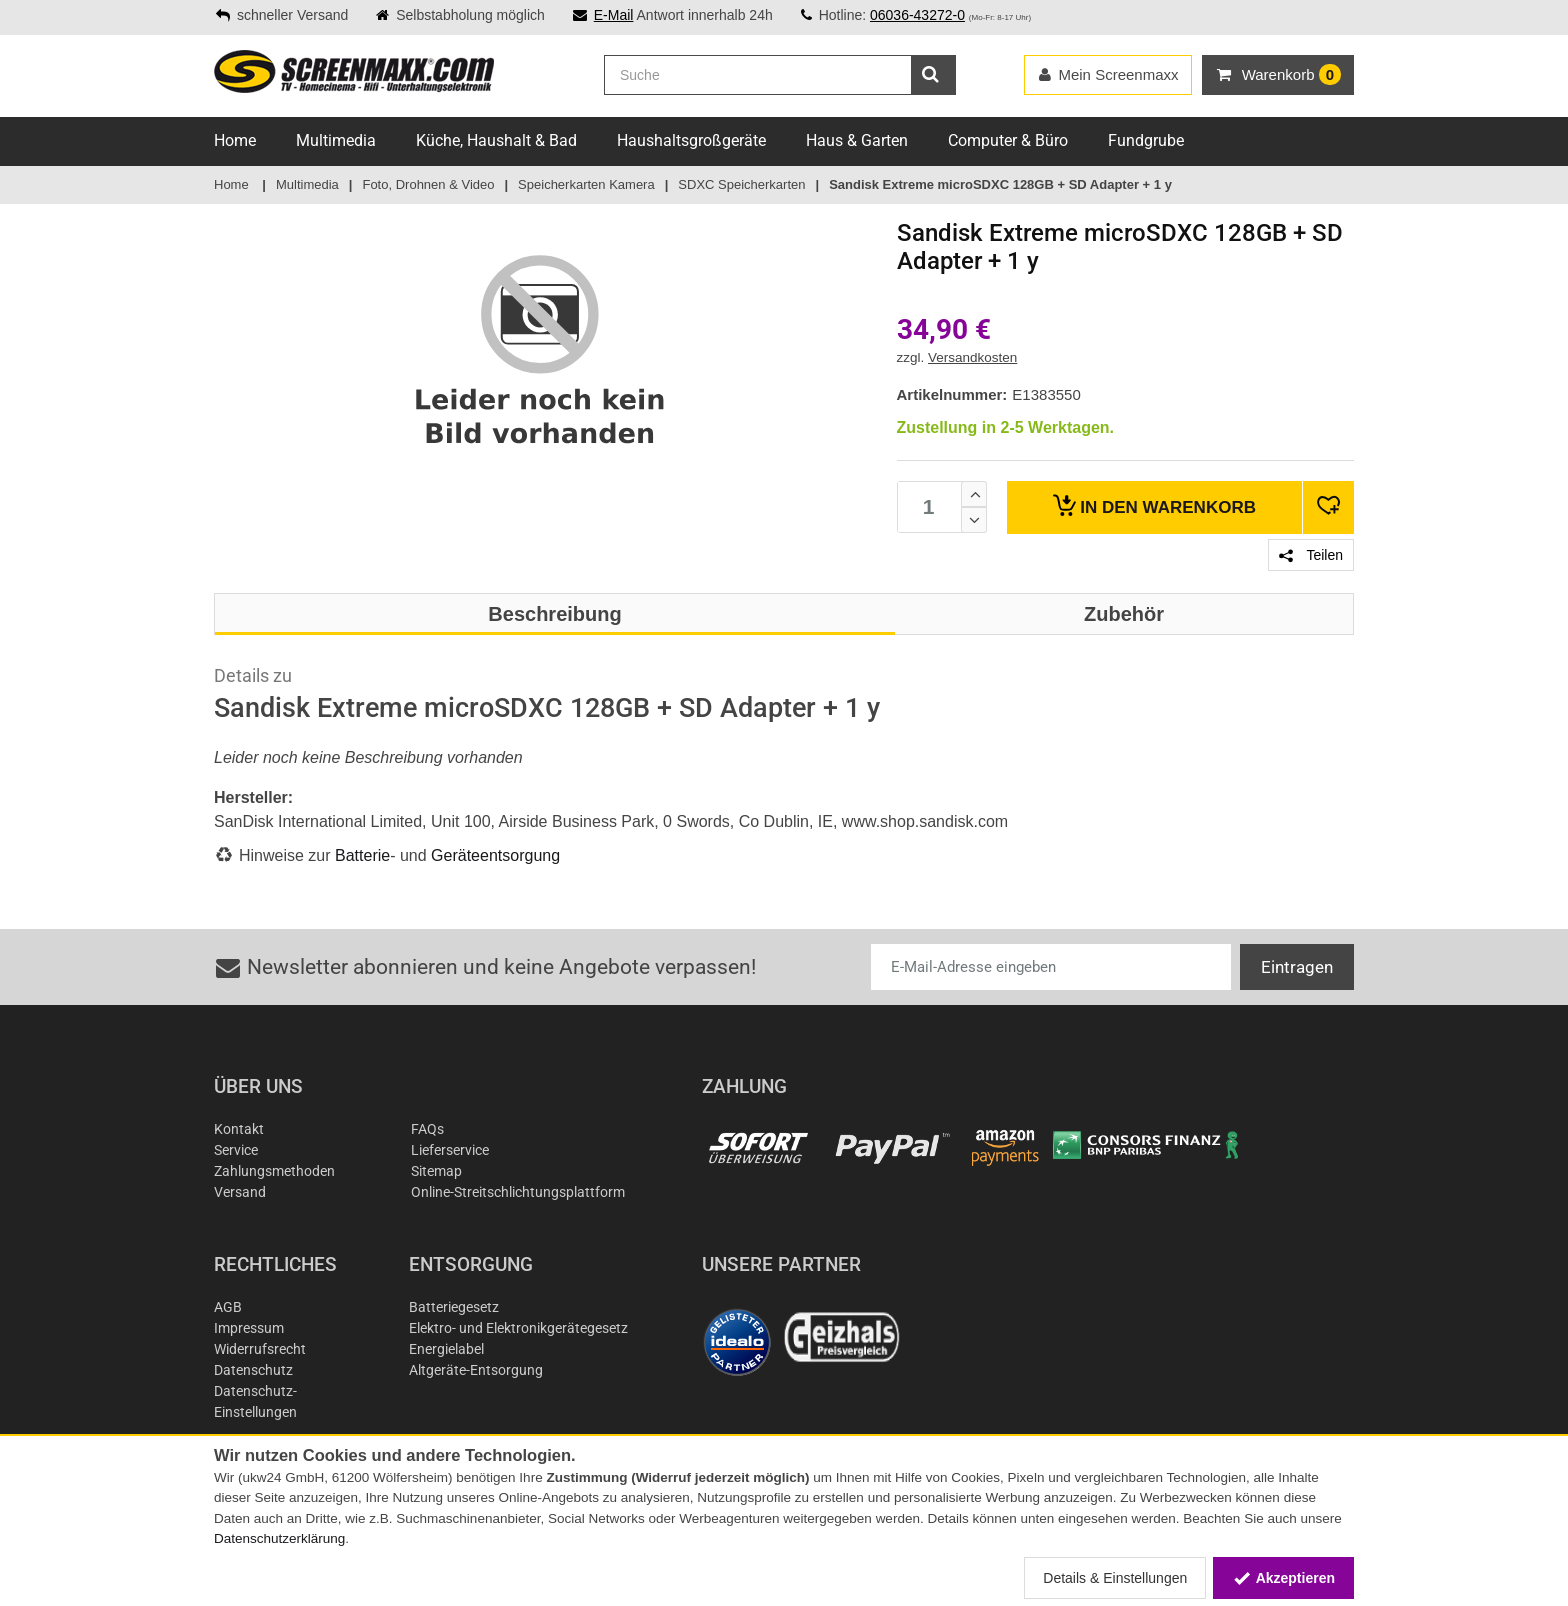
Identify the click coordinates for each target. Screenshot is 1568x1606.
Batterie (362, 855)
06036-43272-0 (917, 15)
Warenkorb (1154, 505)
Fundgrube (1146, 140)
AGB (228, 1307)
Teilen (1311, 555)
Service (236, 1150)
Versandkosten (972, 357)
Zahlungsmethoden (274, 1171)
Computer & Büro (1008, 140)
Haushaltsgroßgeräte (691, 140)
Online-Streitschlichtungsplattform (518, 1192)
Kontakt (239, 1129)
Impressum (249, 1328)
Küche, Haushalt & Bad (496, 140)
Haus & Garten (857, 140)
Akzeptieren (1283, 1578)
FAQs (427, 1129)
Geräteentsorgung (495, 855)
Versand (240, 1192)
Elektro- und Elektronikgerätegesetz (518, 1328)
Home (235, 140)
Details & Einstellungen (1115, 1578)
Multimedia (336, 140)
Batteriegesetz (454, 1307)
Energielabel (446, 1349)
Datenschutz (253, 1370)
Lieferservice (450, 1150)
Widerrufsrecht (260, 1349)
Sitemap (436, 1171)
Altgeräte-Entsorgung (476, 1370)
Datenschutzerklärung (279, 1538)
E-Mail (614, 15)
